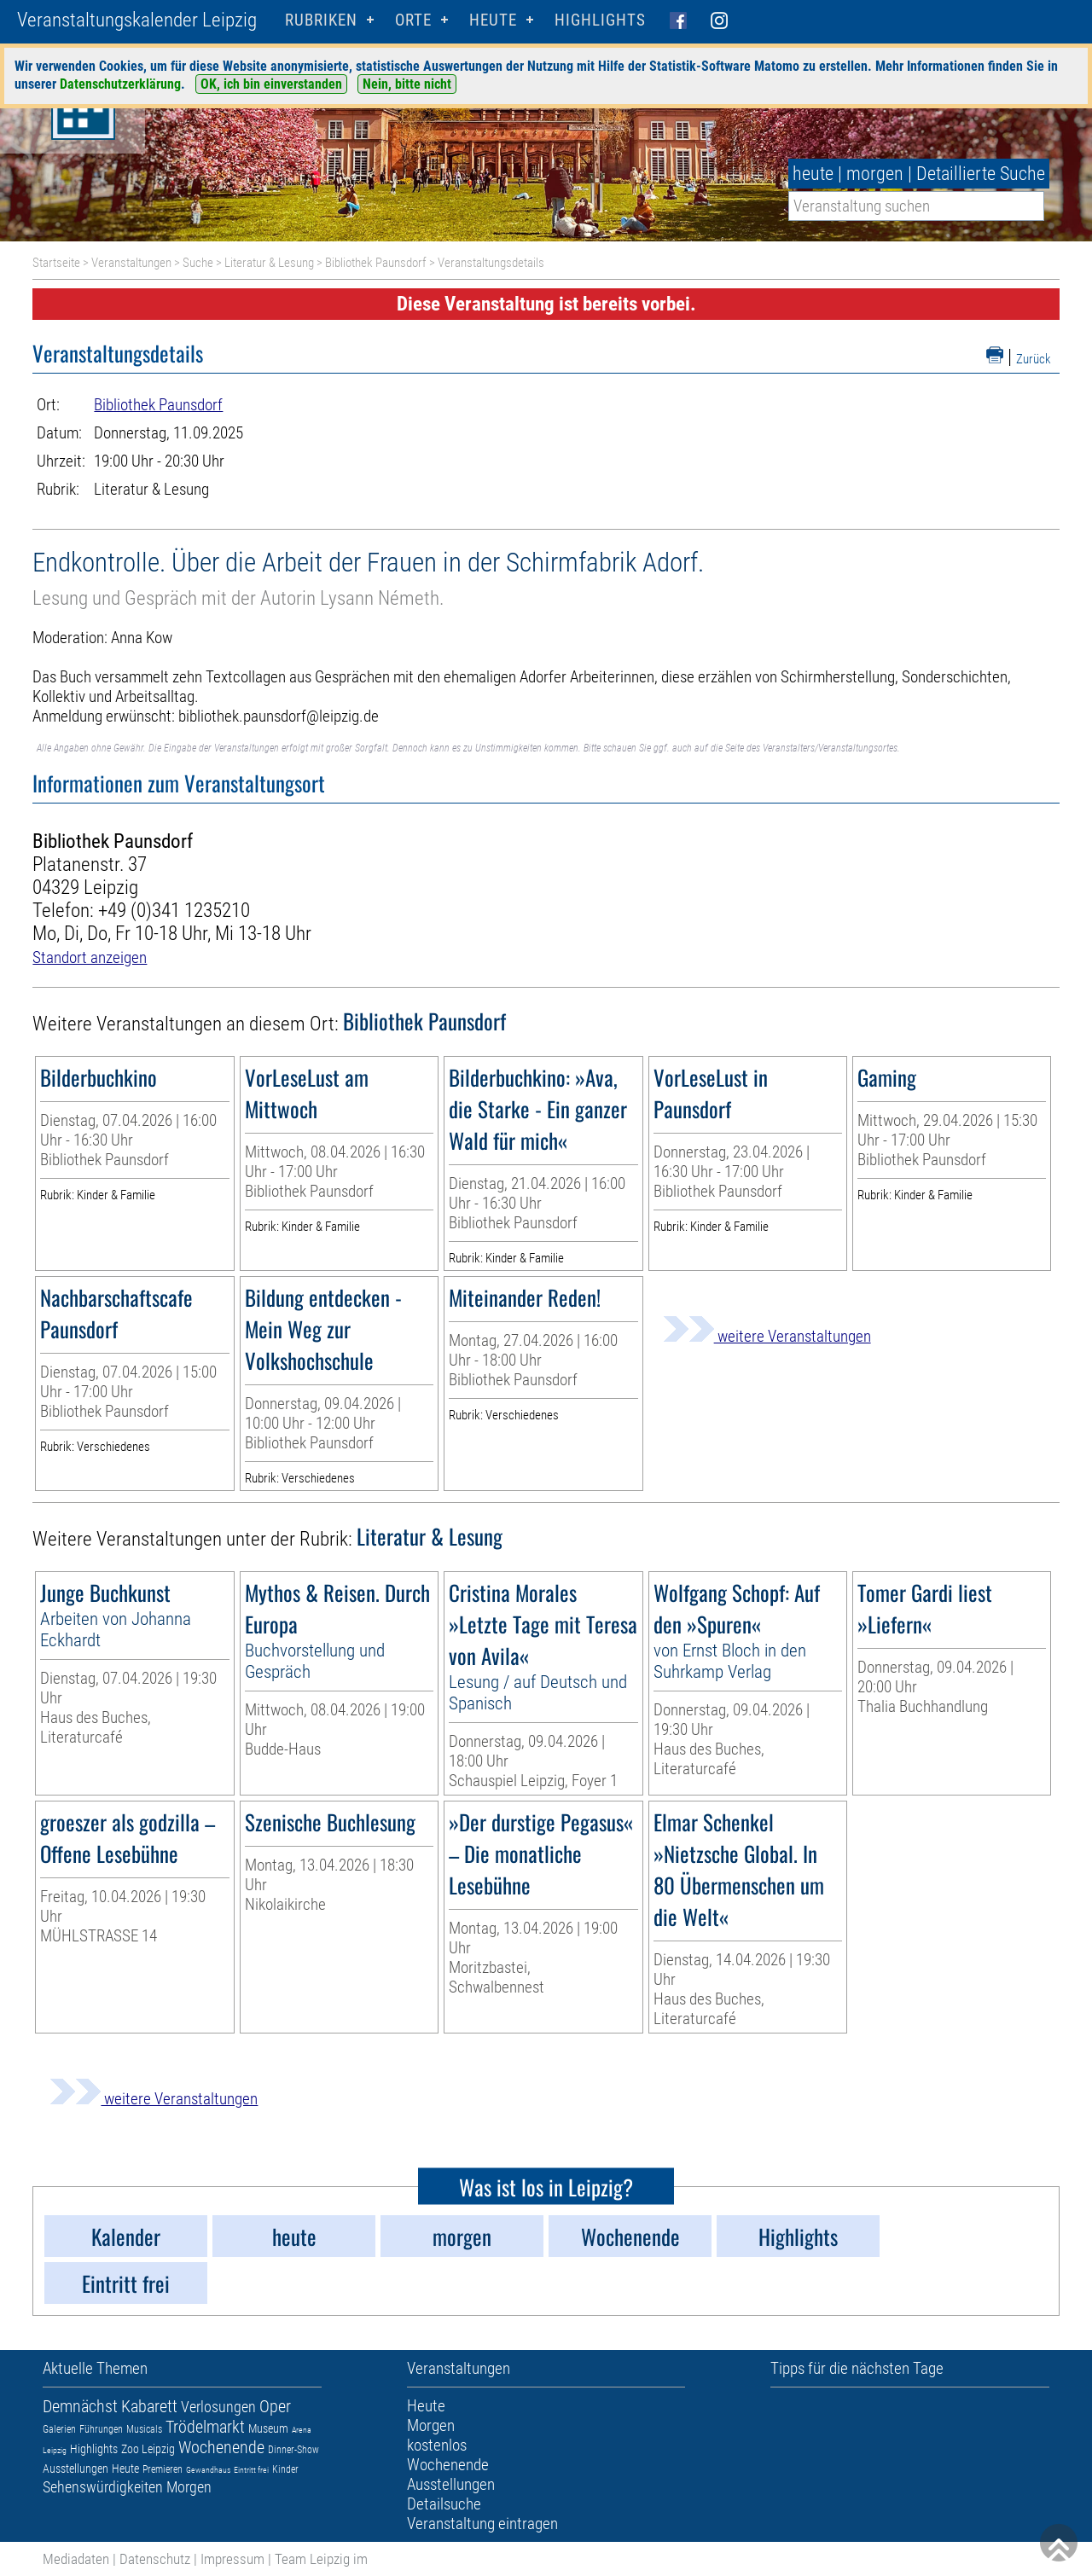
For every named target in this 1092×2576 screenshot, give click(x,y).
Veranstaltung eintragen (482, 2523)
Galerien (59, 2429)
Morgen (189, 2487)
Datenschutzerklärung (120, 84)
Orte (413, 20)
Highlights (600, 20)
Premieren (162, 2469)
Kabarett (149, 2406)
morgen (874, 173)
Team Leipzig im (321, 2558)
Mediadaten (76, 2558)
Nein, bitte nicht (407, 84)
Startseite (56, 262)
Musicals (144, 2429)
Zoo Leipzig (148, 2449)
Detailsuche (444, 2504)
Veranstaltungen (131, 262)
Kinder (285, 2469)
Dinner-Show (293, 2450)
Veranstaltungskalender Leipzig (137, 20)
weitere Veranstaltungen (767, 1336)
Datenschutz (154, 2558)
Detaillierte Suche (980, 173)
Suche (198, 262)
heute (813, 173)
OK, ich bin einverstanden (271, 84)
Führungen (101, 2429)
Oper (275, 2406)
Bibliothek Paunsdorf (376, 262)
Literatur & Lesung (269, 262)
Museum (268, 2428)
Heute (125, 2468)
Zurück (1033, 359)
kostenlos (437, 2445)
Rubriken (321, 20)
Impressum (232, 2558)
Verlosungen (218, 2407)
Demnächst (80, 2406)
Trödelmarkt (205, 2426)
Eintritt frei (251, 2469)
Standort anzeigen (89, 957)
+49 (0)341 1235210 (174, 910)
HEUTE (493, 20)
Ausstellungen (75, 2468)
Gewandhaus (208, 2469)
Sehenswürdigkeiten (103, 2487)
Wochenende (221, 2447)
